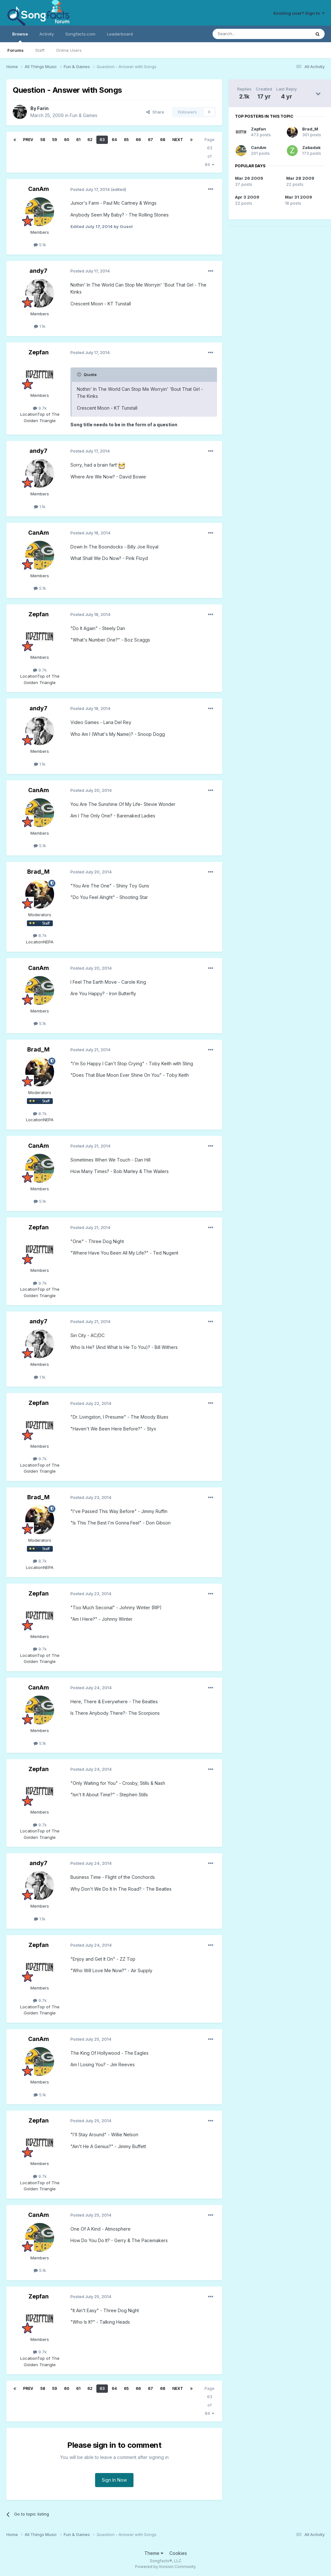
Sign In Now (114, 2480)
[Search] (245, 34)
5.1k (40, 244)
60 (66, 139)
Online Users (69, 50)
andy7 (38, 270)
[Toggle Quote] (80, 374)
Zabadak (311, 147)
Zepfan (38, 352)
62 (90, 139)
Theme (153, 2553)
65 (126, 139)
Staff (39, 50)
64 (114, 139)
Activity (46, 33)
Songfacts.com (80, 33)
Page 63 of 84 (209, 152)
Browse (20, 36)
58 (42, 139)
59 (54, 139)
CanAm (38, 188)
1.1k (39, 326)
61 (78, 139)
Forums (15, 50)
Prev (28, 139)
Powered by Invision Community (165, 2566)
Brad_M (38, 871)
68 (162, 139)
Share (155, 111)
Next (177, 139)
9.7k (40, 408)
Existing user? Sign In (299, 13)
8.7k (40, 935)
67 (150, 139)
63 (102, 139)
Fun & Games (83, 115)
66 (138, 139)
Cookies (178, 2553)
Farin (43, 108)
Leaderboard (120, 33)
